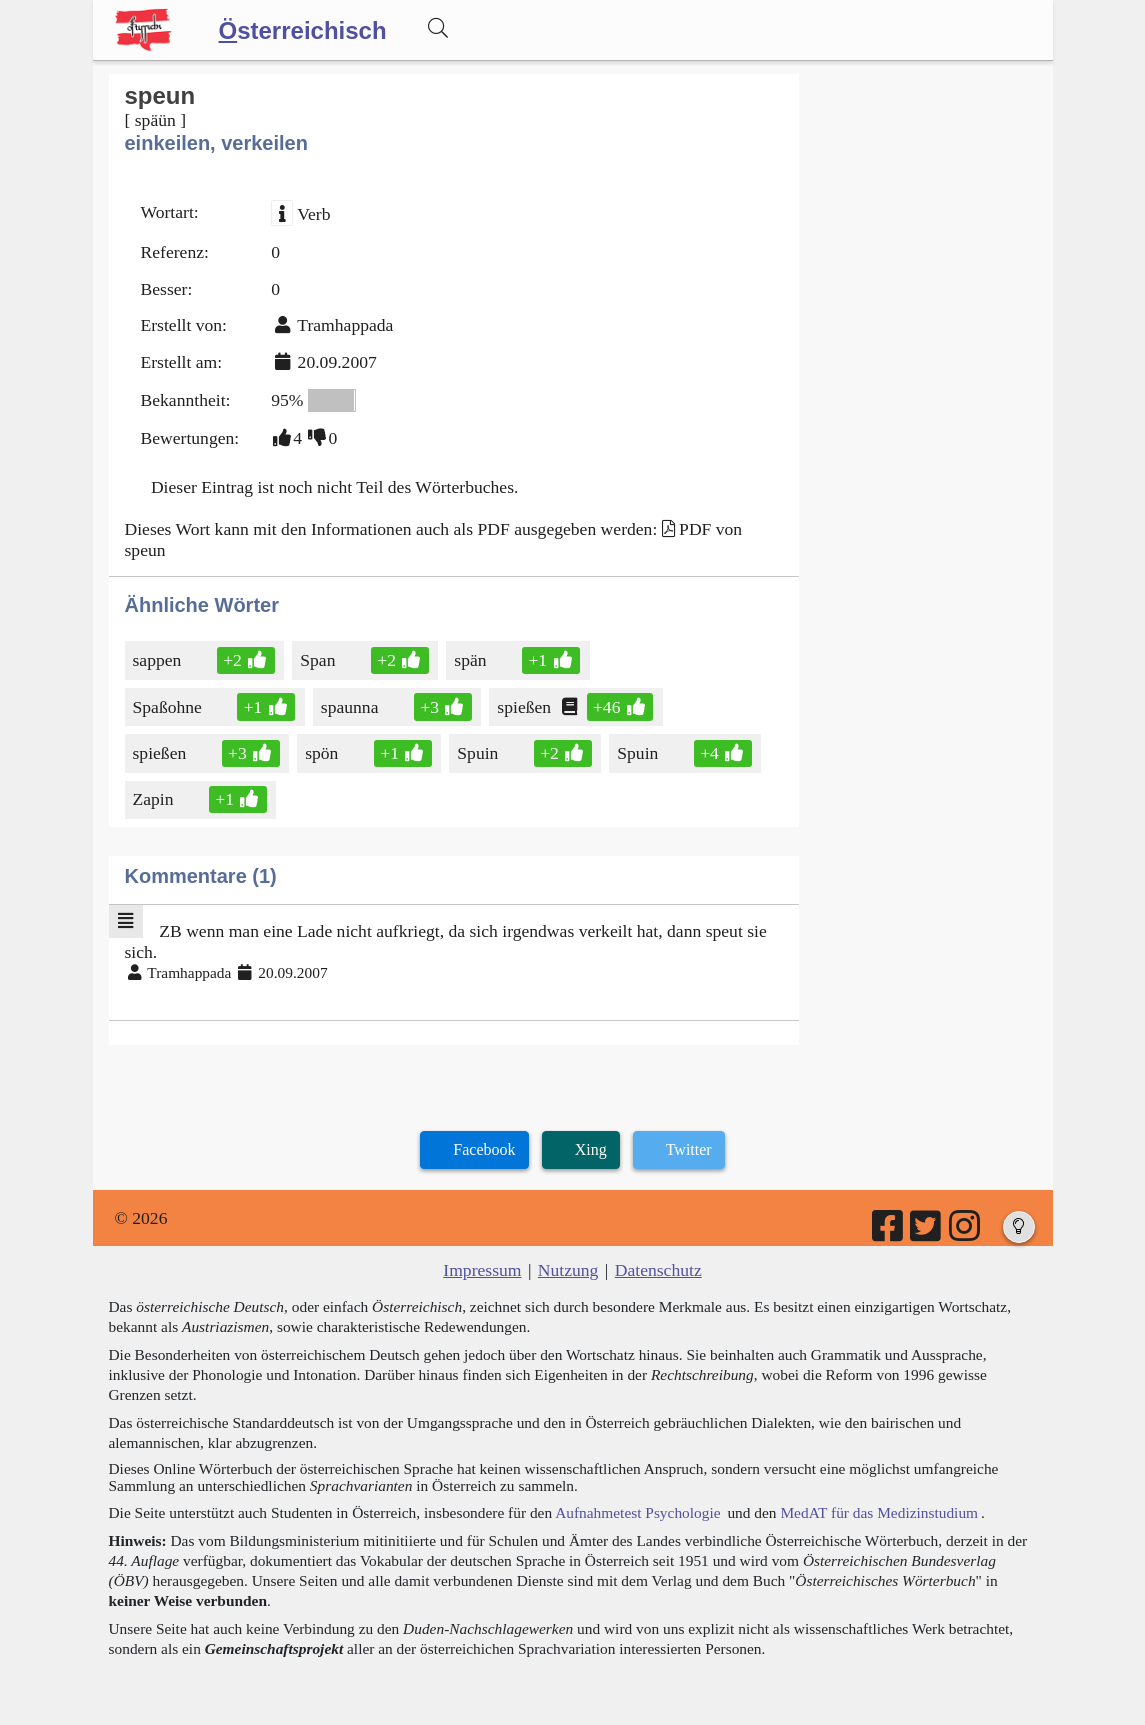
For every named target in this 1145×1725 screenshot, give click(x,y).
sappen (159, 660)
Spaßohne (169, 707)
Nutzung (568, 1270)
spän (471, 660)
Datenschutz (658, 1270)
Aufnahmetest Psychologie (637, 1512)
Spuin (481, 753)
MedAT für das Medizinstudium (879, 1512)
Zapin (155, 799)
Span (319, 660)
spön (323, 753)
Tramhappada (345, 325)
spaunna (351, 707)
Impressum (482, 1270)
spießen (525, 707)
